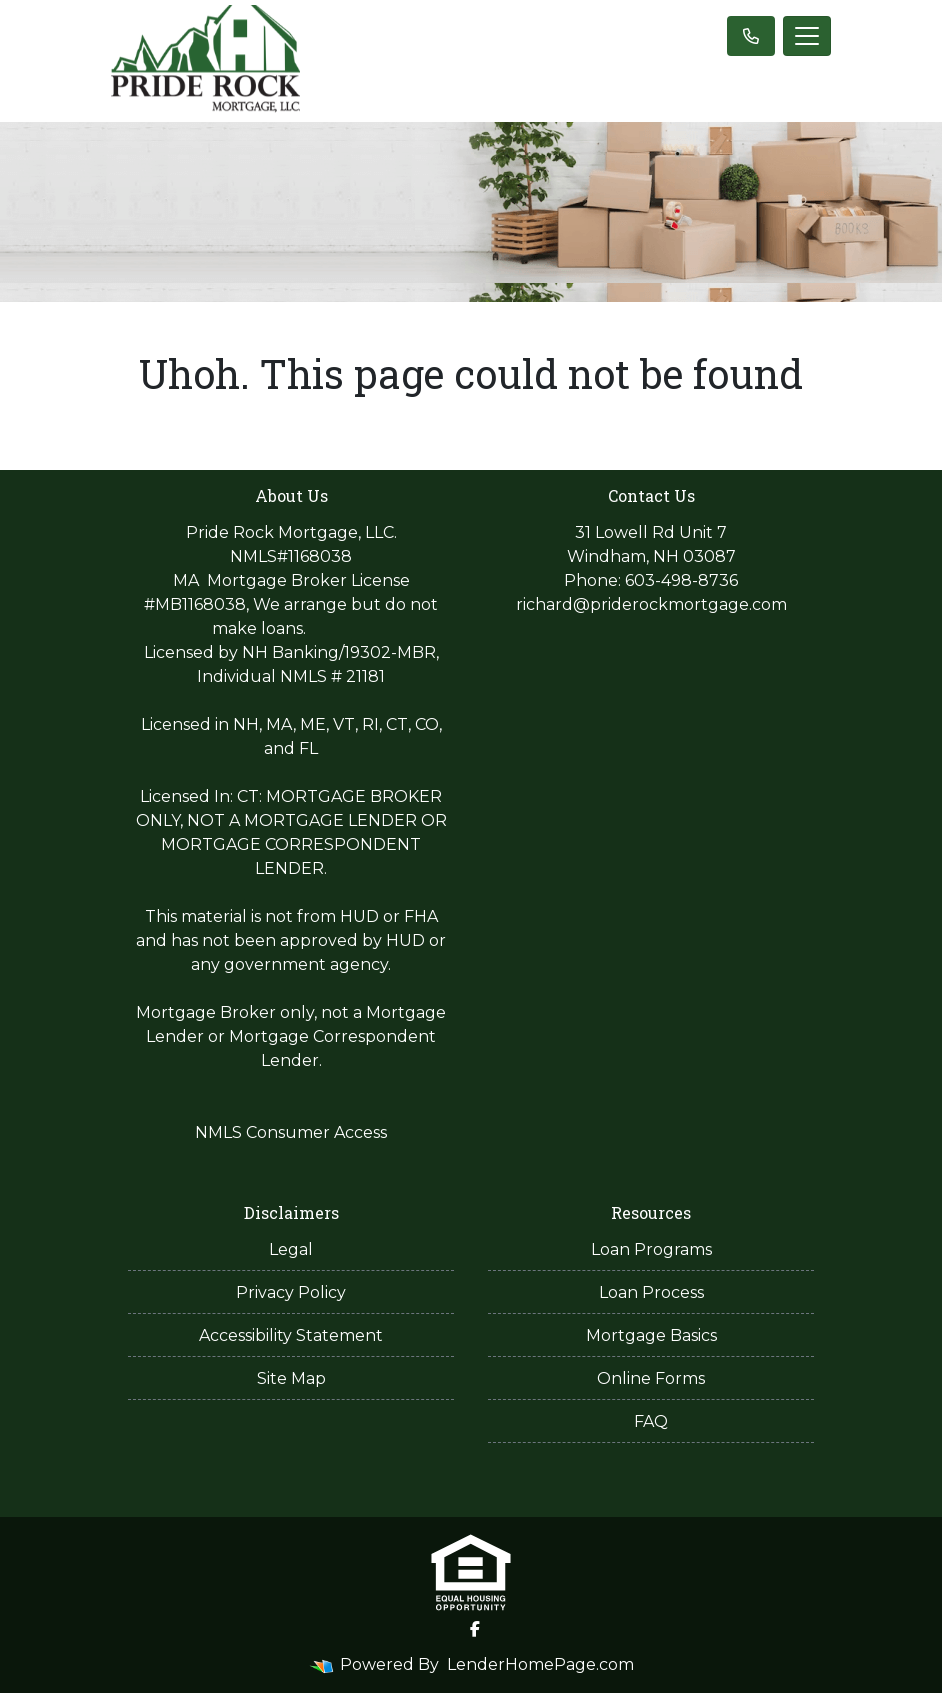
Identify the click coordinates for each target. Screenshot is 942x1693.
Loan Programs (651, 1249)
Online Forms (651, 1378)
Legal (291, 1249)
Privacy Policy (291, 1292)
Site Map (291, 1378)
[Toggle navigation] (807, 36)
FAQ (651, 1421)
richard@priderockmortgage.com (651, 604)
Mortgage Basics (651, 1335)
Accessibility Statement (291, 1335)
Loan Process (651, 1292)
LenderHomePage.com (540, 1664)
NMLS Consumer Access (291, 1132)
